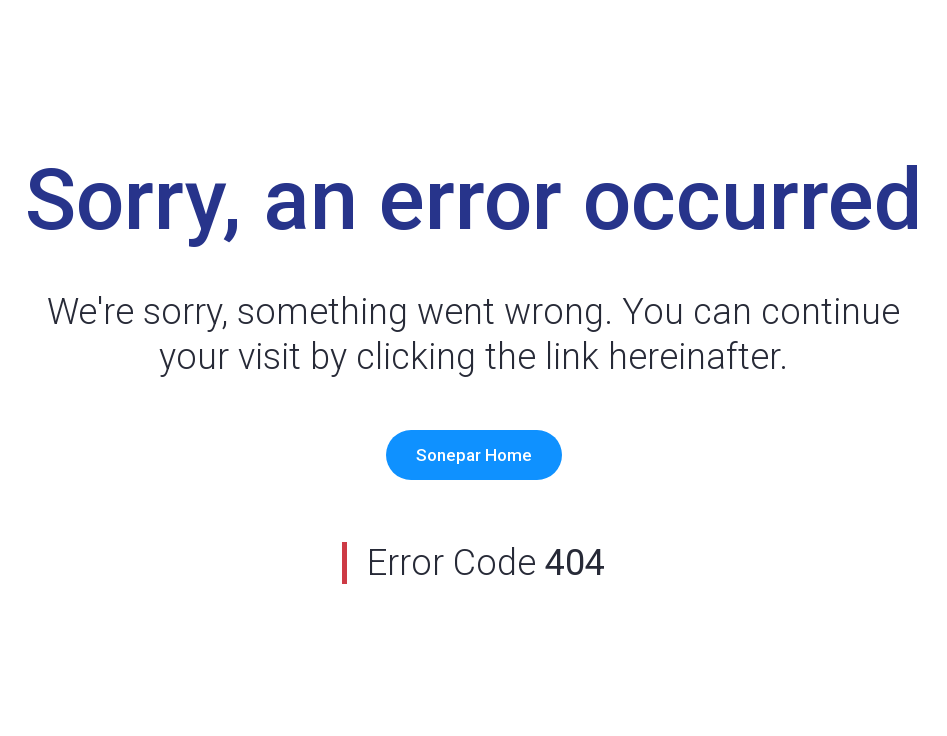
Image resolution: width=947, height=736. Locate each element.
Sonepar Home (474, 455)
